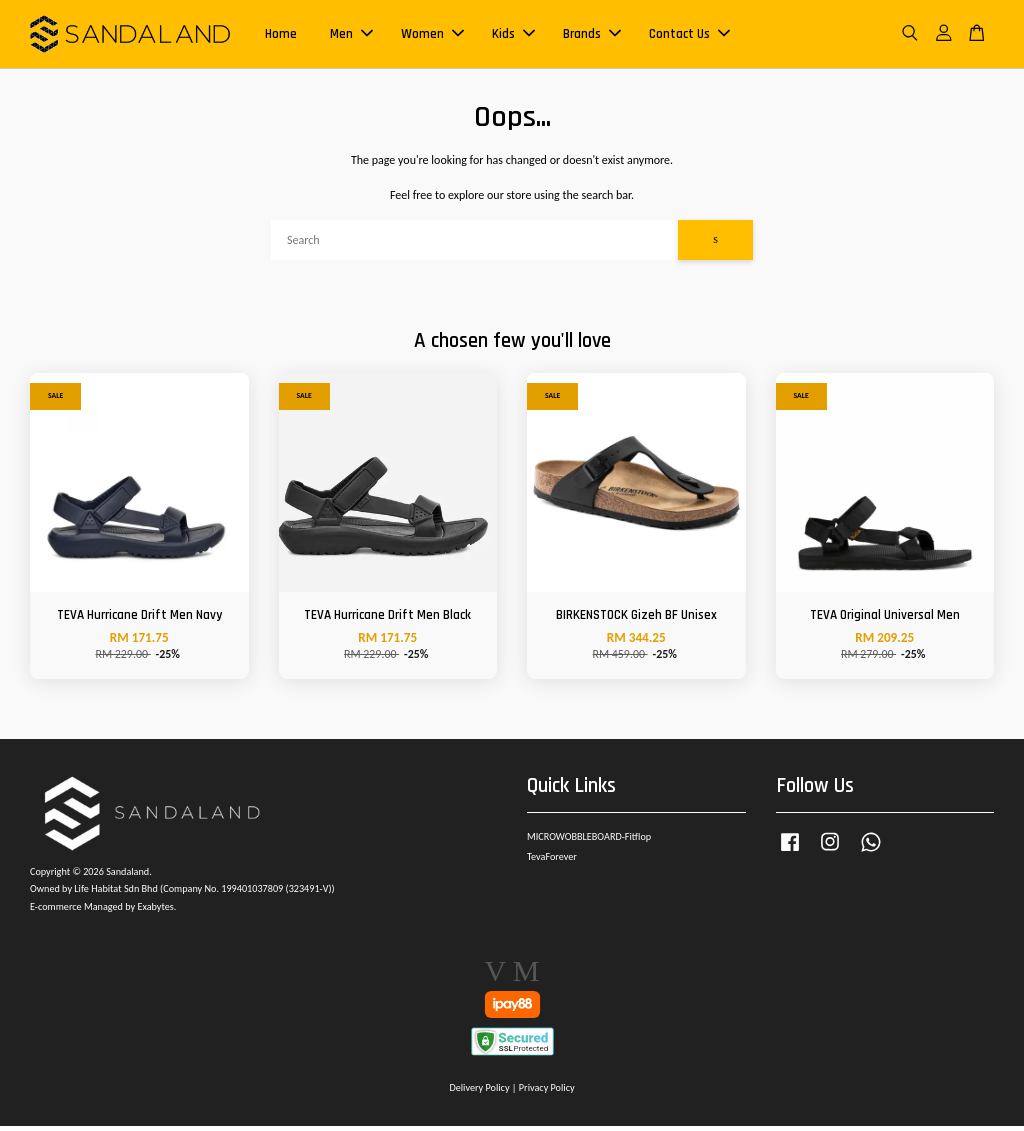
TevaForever (552, 861)
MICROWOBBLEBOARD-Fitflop (589, 841)
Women (432, 36)
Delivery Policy (479, 1091)
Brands (592, 36)
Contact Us (689, 36)
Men (351, 36)
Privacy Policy (547, 1091)
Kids (513, 36)
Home (281, 36)
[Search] (474, 245)
